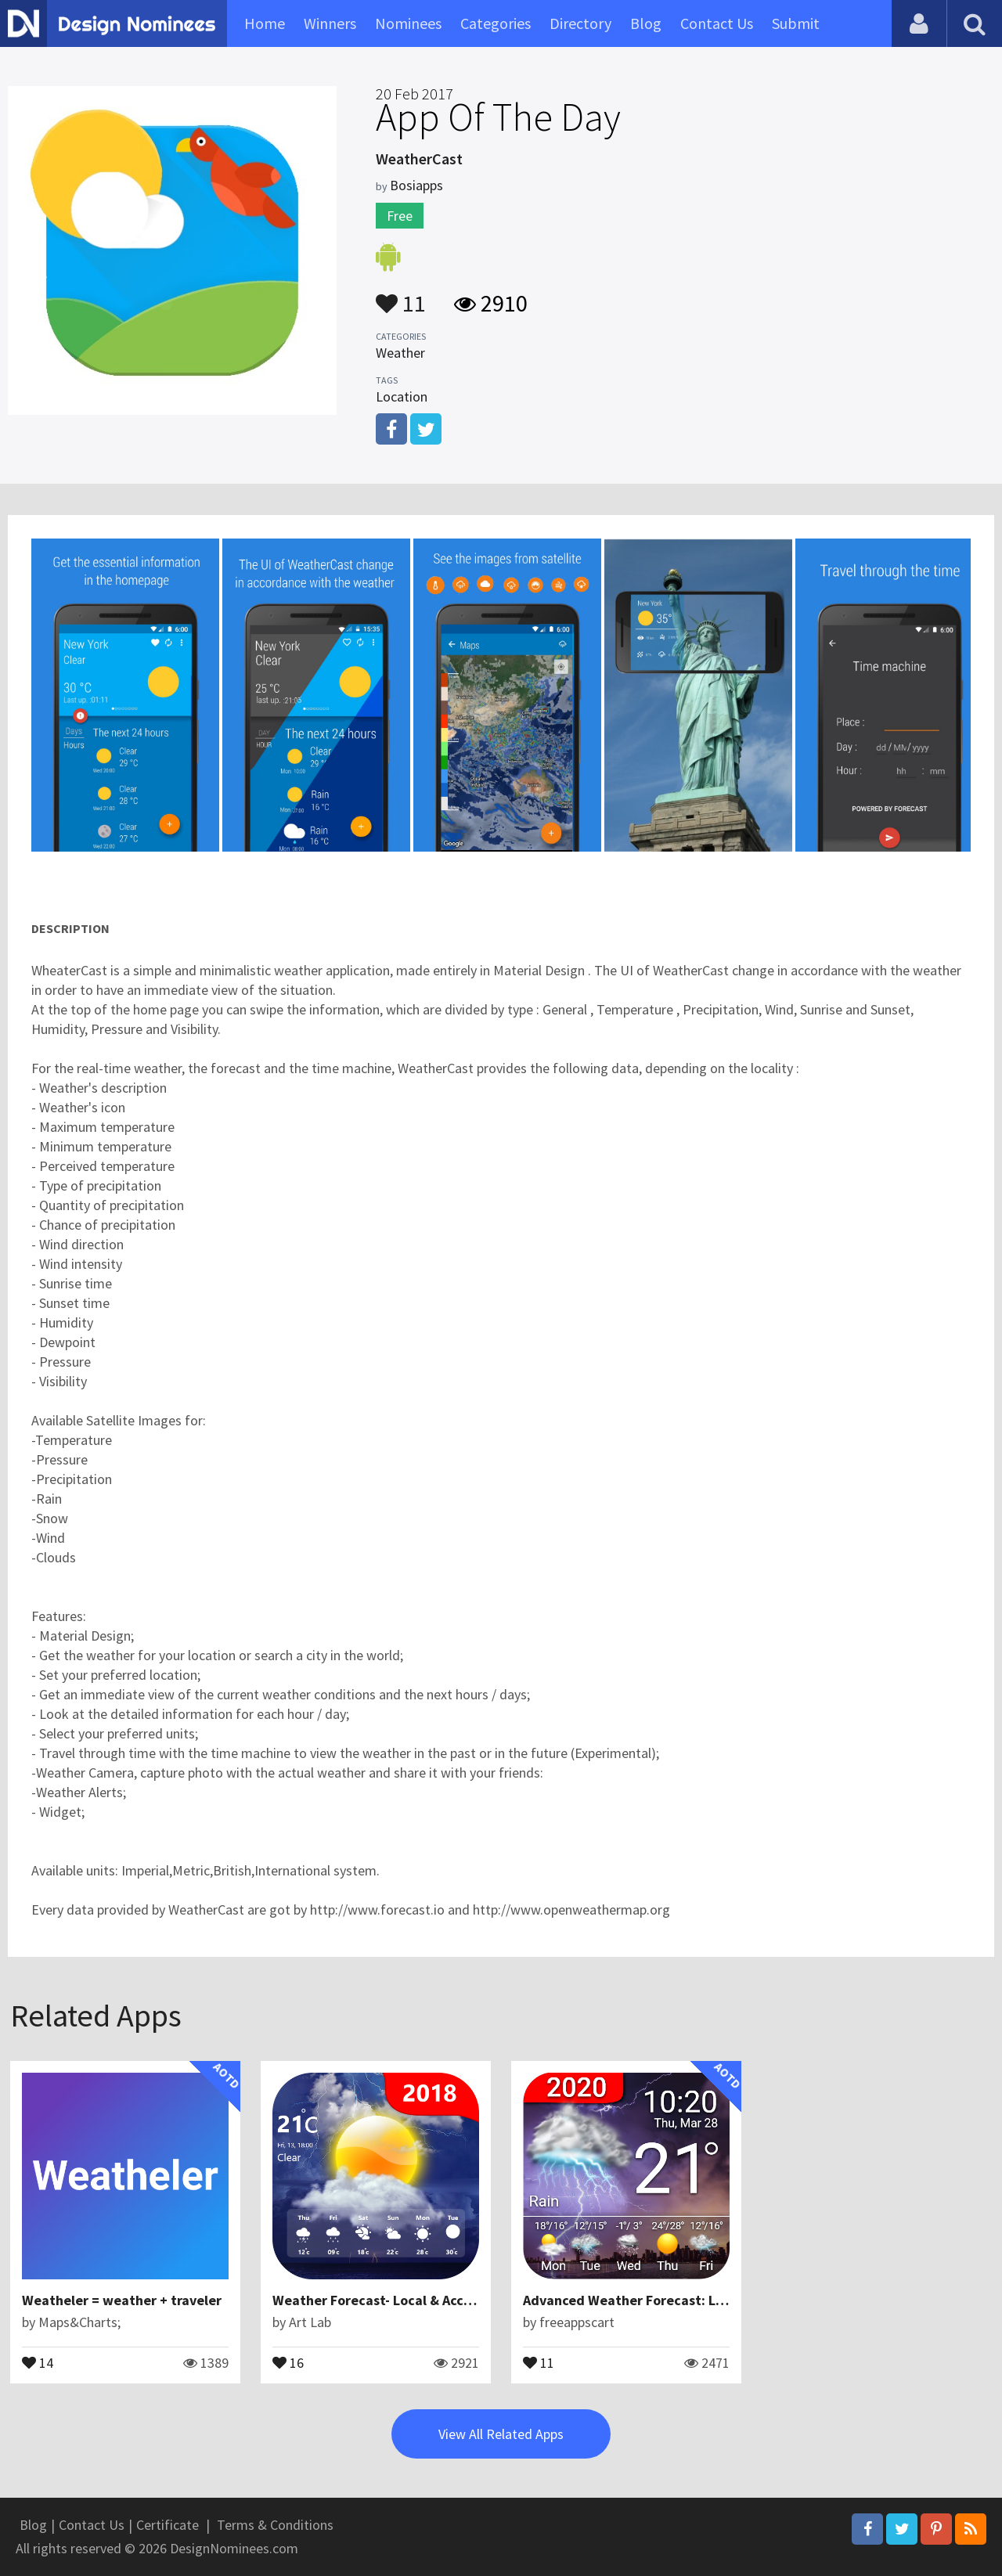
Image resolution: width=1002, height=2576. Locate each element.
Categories (495, 23)
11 (401, 296)
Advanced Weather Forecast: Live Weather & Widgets (691, 2300)
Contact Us (716, 23)
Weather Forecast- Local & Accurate (385, 2300)
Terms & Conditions (275, 2525)
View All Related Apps (501, 2434)
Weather (400, 353)
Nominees (408, 23)
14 (37, 2361)
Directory (580, 23)
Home (264, 23)
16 (288, 2361)
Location (401, 396)
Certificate (167, 2525)
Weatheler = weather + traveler (122, 2300)
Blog (645, 23)
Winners (330, 23)
